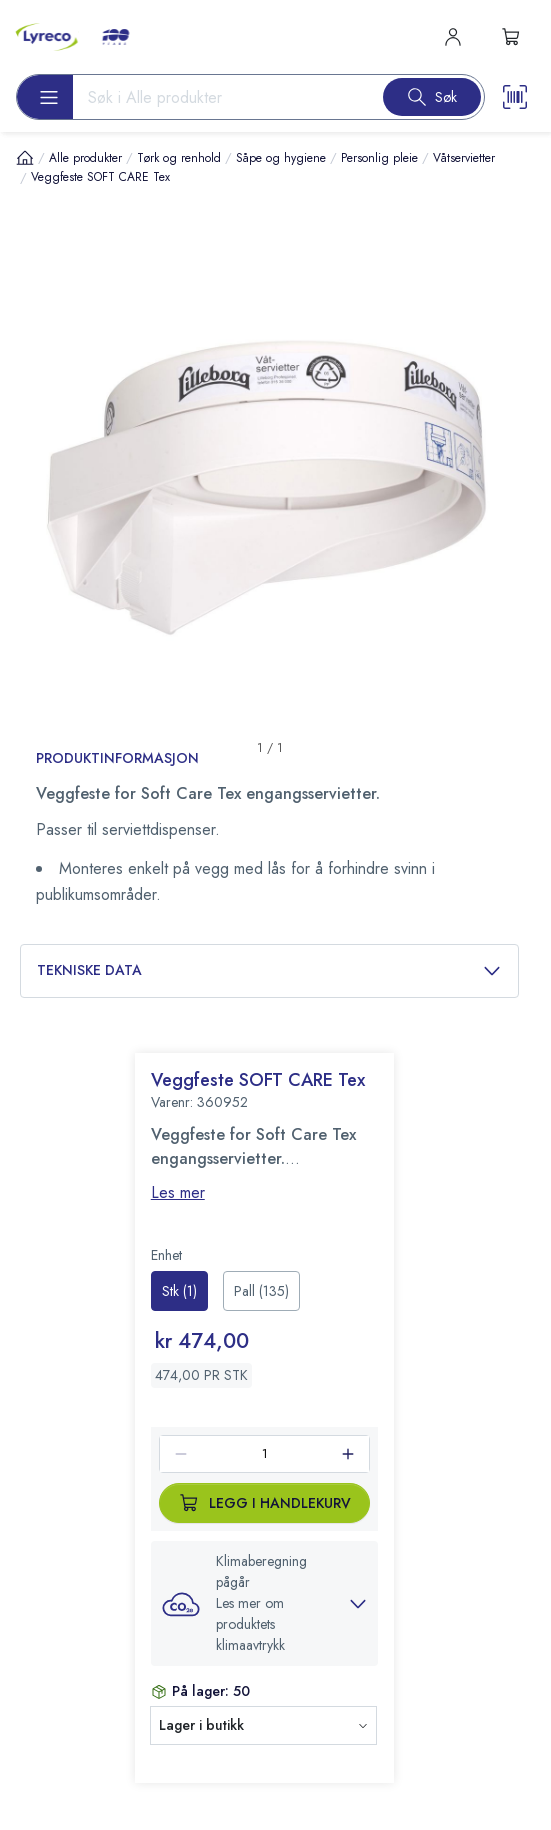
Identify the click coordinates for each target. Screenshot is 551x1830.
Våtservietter (464, 158)
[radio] (179, 1291)
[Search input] (220, 97)
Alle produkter (85, 158)
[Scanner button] (515, 97)
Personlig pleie (379, 158)
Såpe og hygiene (281, 158)
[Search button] (432, 97)
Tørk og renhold (179, 158)
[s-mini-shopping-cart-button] (511, 37)
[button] (265, 1603)
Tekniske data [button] (269, 970)
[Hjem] (25, 157)
